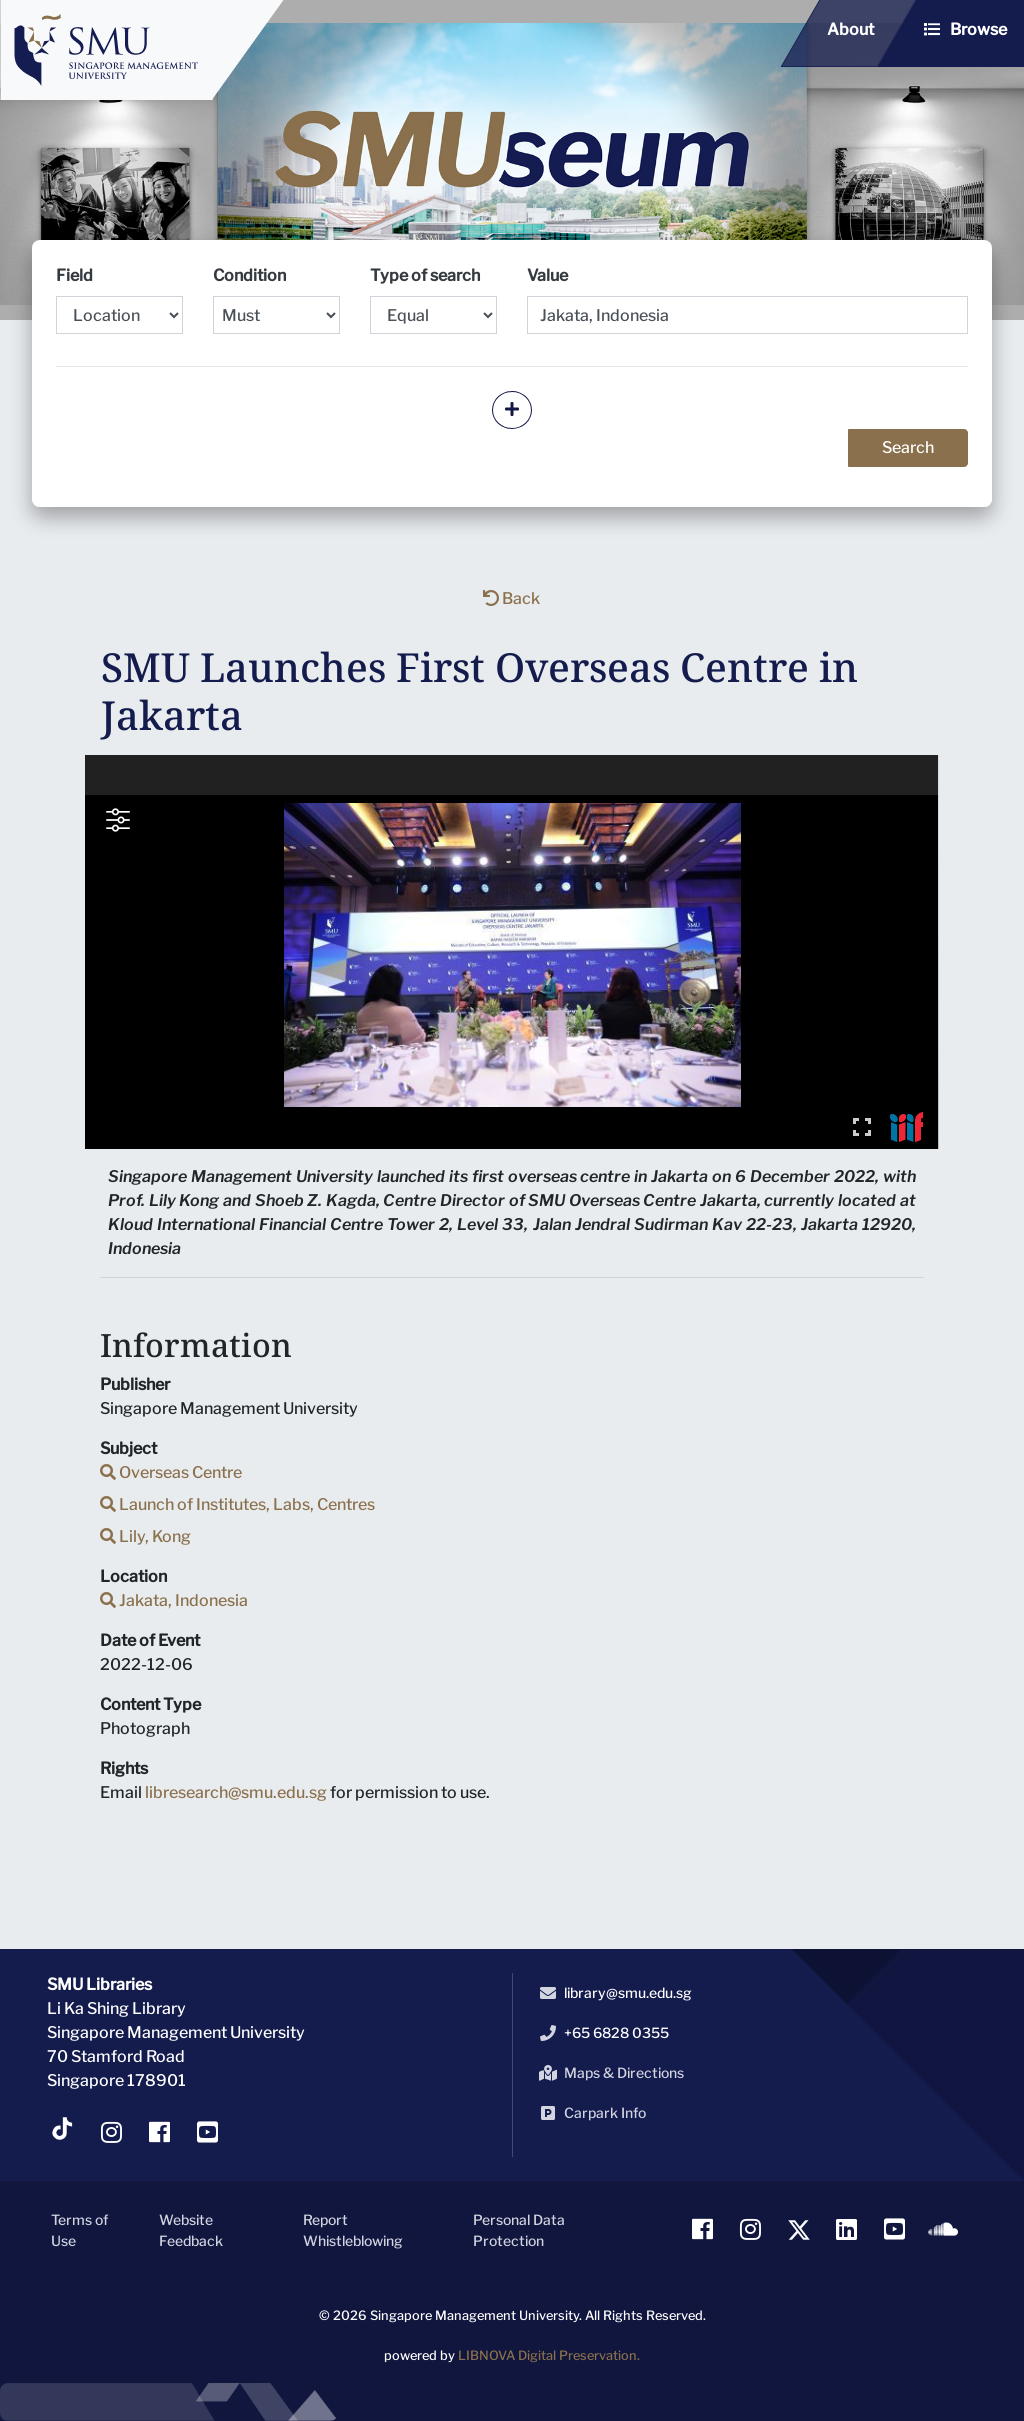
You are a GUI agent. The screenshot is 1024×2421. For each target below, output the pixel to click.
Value (547, 275)
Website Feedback (191, 2230)
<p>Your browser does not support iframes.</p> (511, 952)
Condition (276, 300)
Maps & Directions (608, 2073)
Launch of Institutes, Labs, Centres (237, 1504)
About (850, 29)
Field (119, 300)
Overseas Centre (171, 1472)
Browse (978, 29)
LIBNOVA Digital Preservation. (549, 2355)
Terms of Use (79, 2230)
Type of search (433, 300)
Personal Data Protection (519, 2230)
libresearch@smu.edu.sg (236, 1792)
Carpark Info (589, 2113)
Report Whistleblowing (353, 2230)
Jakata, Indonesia (174, 1600)
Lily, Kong (145, 1536)
